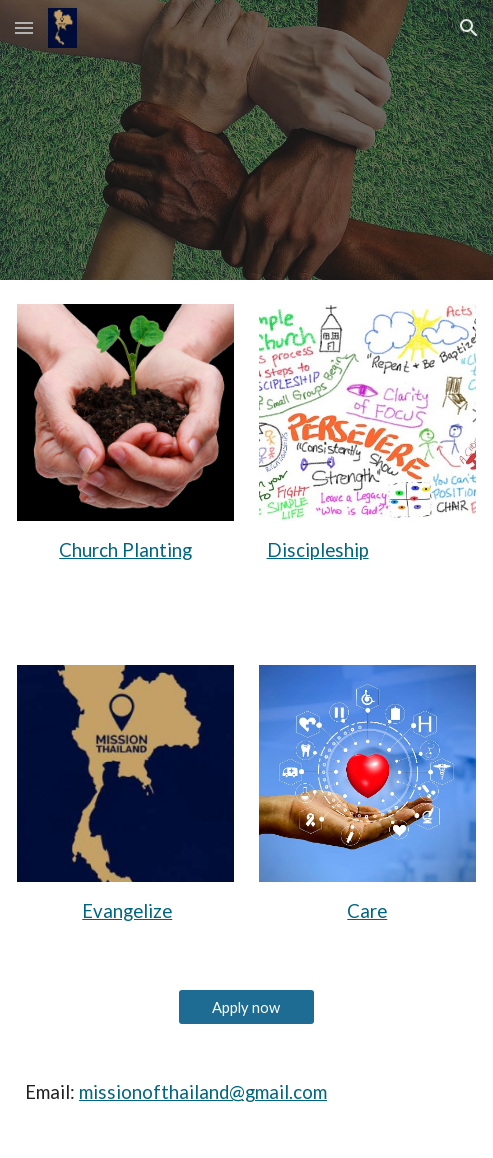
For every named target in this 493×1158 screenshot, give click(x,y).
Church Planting (125, 550)
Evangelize (127, 911)
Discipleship (318, 550)
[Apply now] (246, 1007)
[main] (125, 550)
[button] (24, 27)
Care (367, 911)
